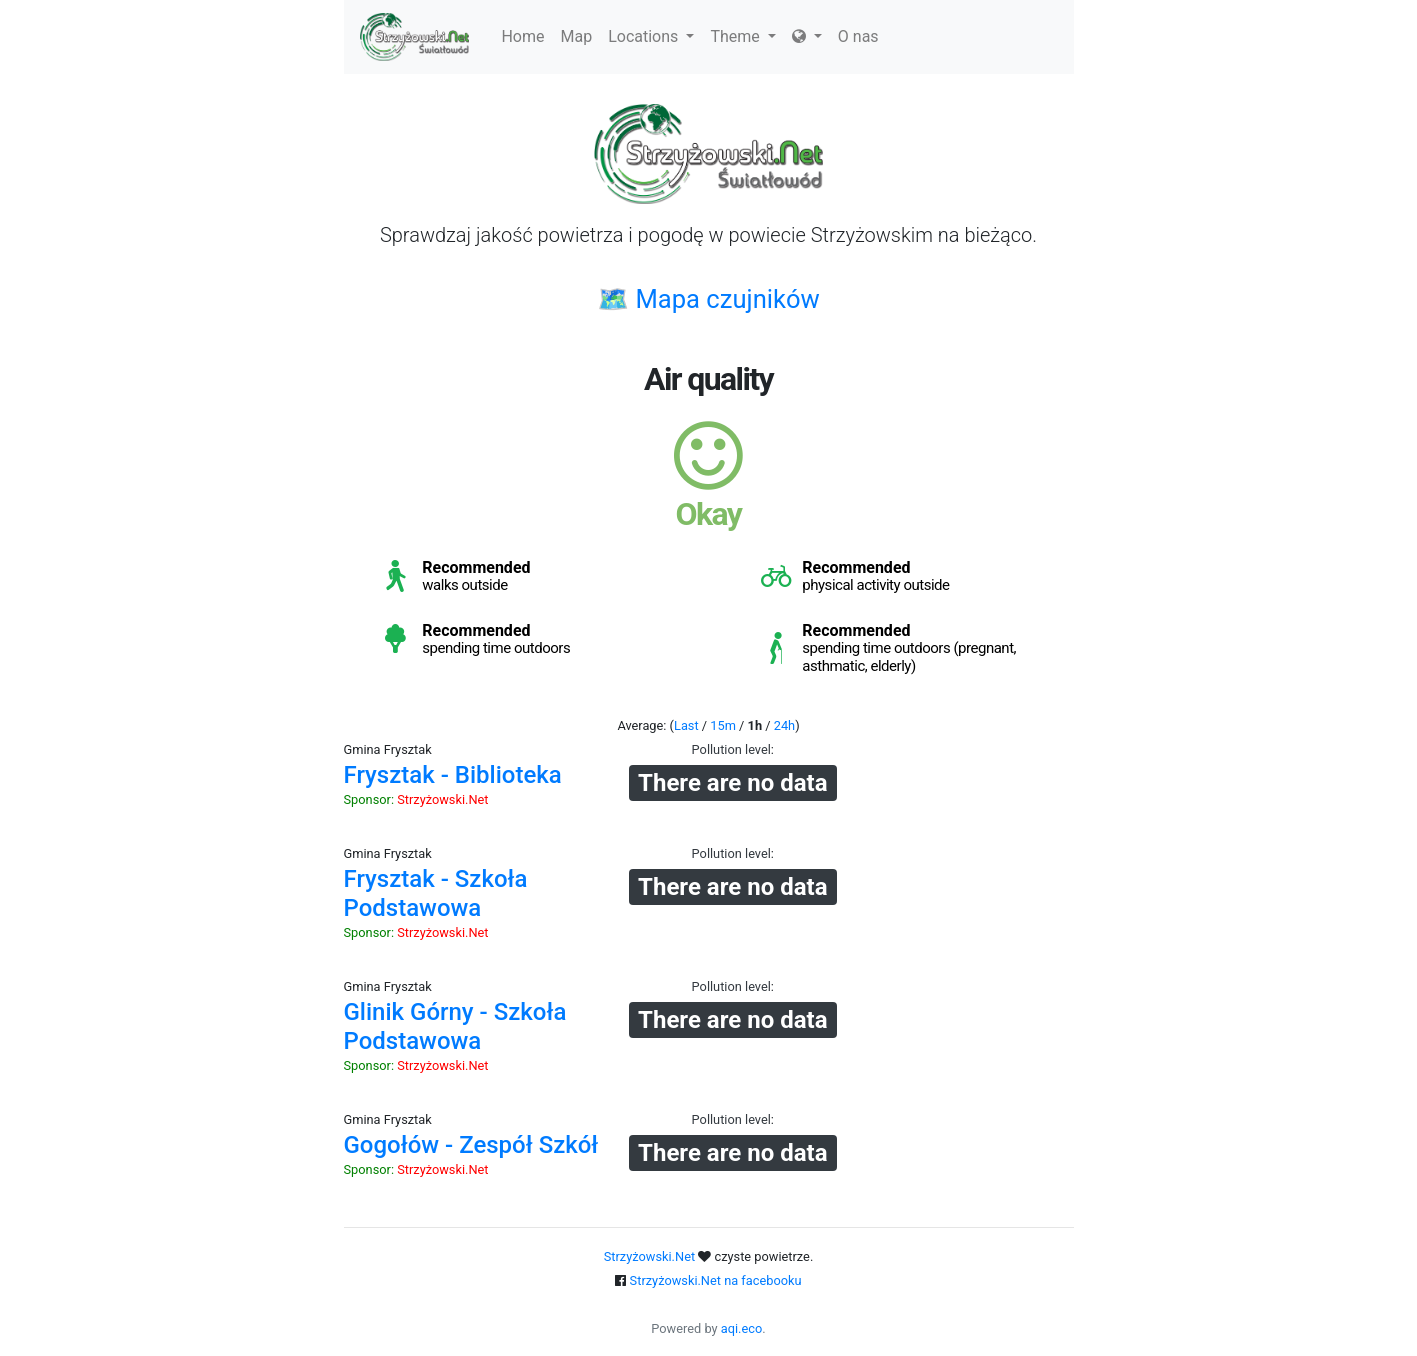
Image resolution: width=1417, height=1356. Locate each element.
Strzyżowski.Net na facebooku (716, 1280)
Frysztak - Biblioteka (453, 775)
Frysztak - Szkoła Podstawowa (436, 893)
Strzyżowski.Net (442, 799)
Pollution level (731, 749)
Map (577, 36)
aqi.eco (742, 1328)
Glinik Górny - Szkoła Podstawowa (455, 1026)
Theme (742, 36)
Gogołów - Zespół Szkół (471, 1145)
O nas (858, 36)
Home (522, 36)
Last (686, 725)
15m (723, 725)
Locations (651, 36)
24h (784, 725)
